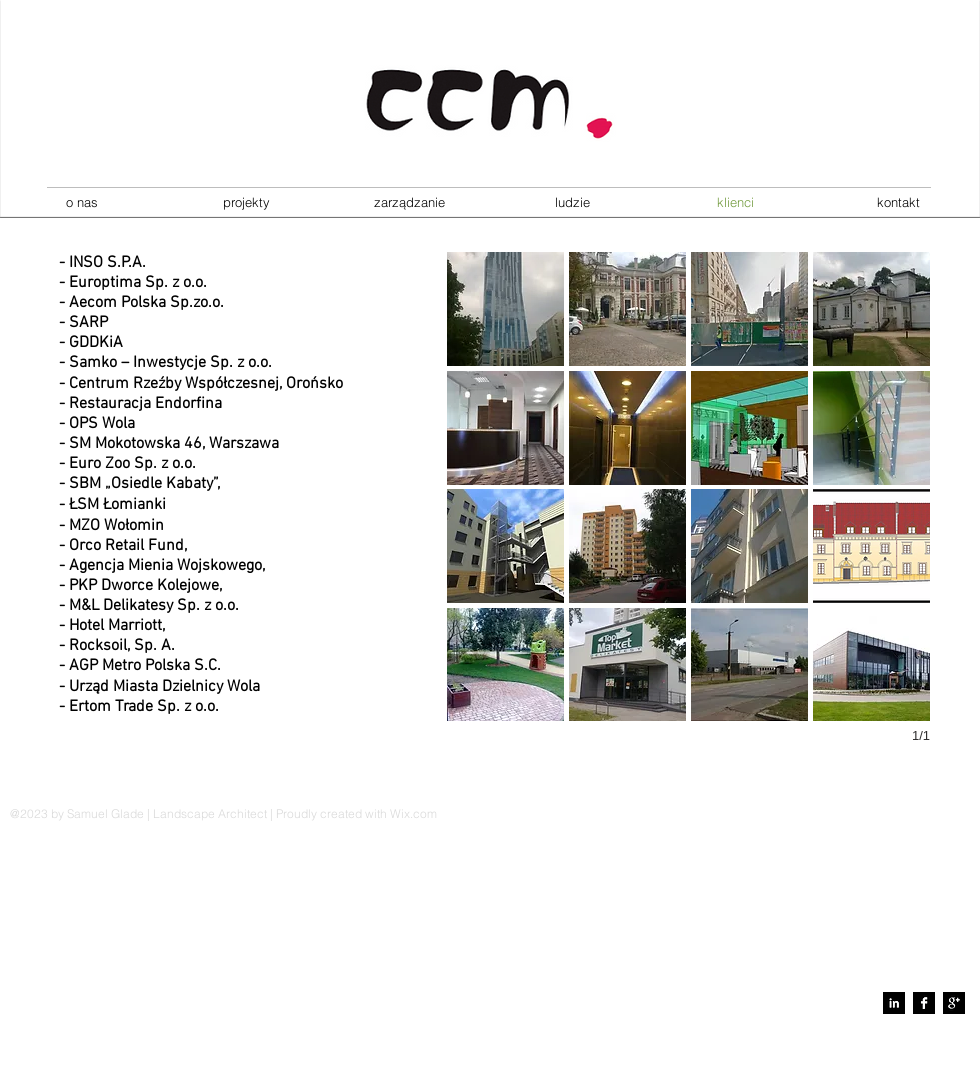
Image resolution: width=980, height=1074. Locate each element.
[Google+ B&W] (954, 1003)
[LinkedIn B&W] (894, 1003)
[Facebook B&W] (924, 1003)
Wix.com (413, 813)
